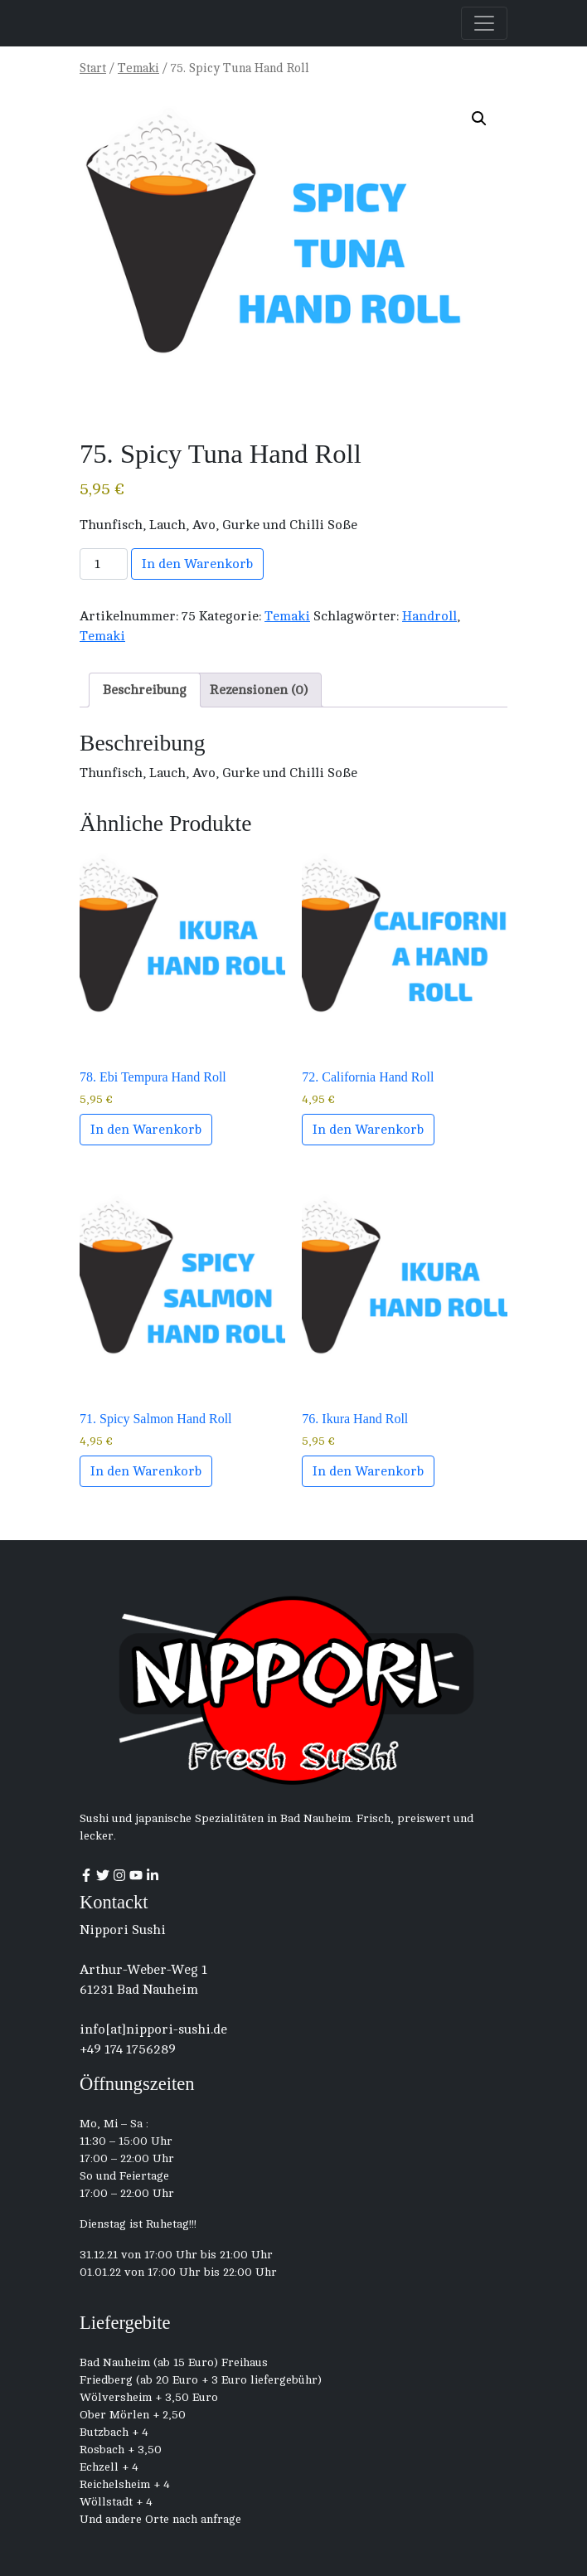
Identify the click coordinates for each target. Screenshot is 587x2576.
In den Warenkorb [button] (145, 1129)
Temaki (138, 68)
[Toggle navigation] (484, 23)
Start (93, 68)
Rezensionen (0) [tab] (259, 690)
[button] (479, 119)
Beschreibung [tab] (145, 690)
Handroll (429, 616)
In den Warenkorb (197, 564)
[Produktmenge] (104, 564)
